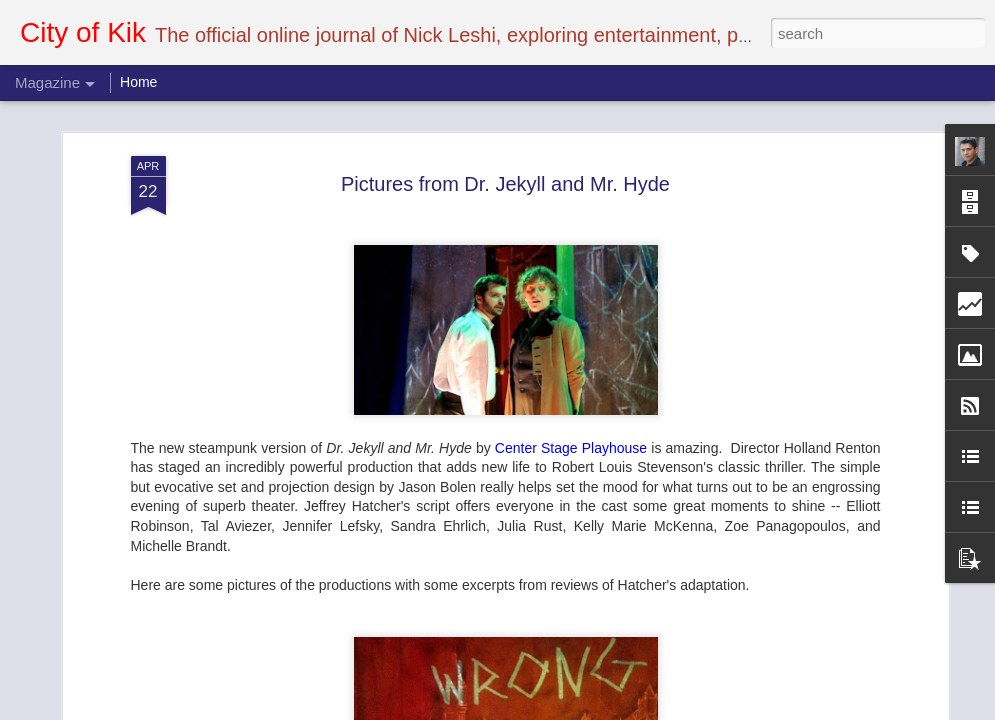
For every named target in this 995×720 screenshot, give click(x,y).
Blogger (560, 709)
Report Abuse (618, 709)
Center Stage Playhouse (571, 169)
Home (138, 82)
